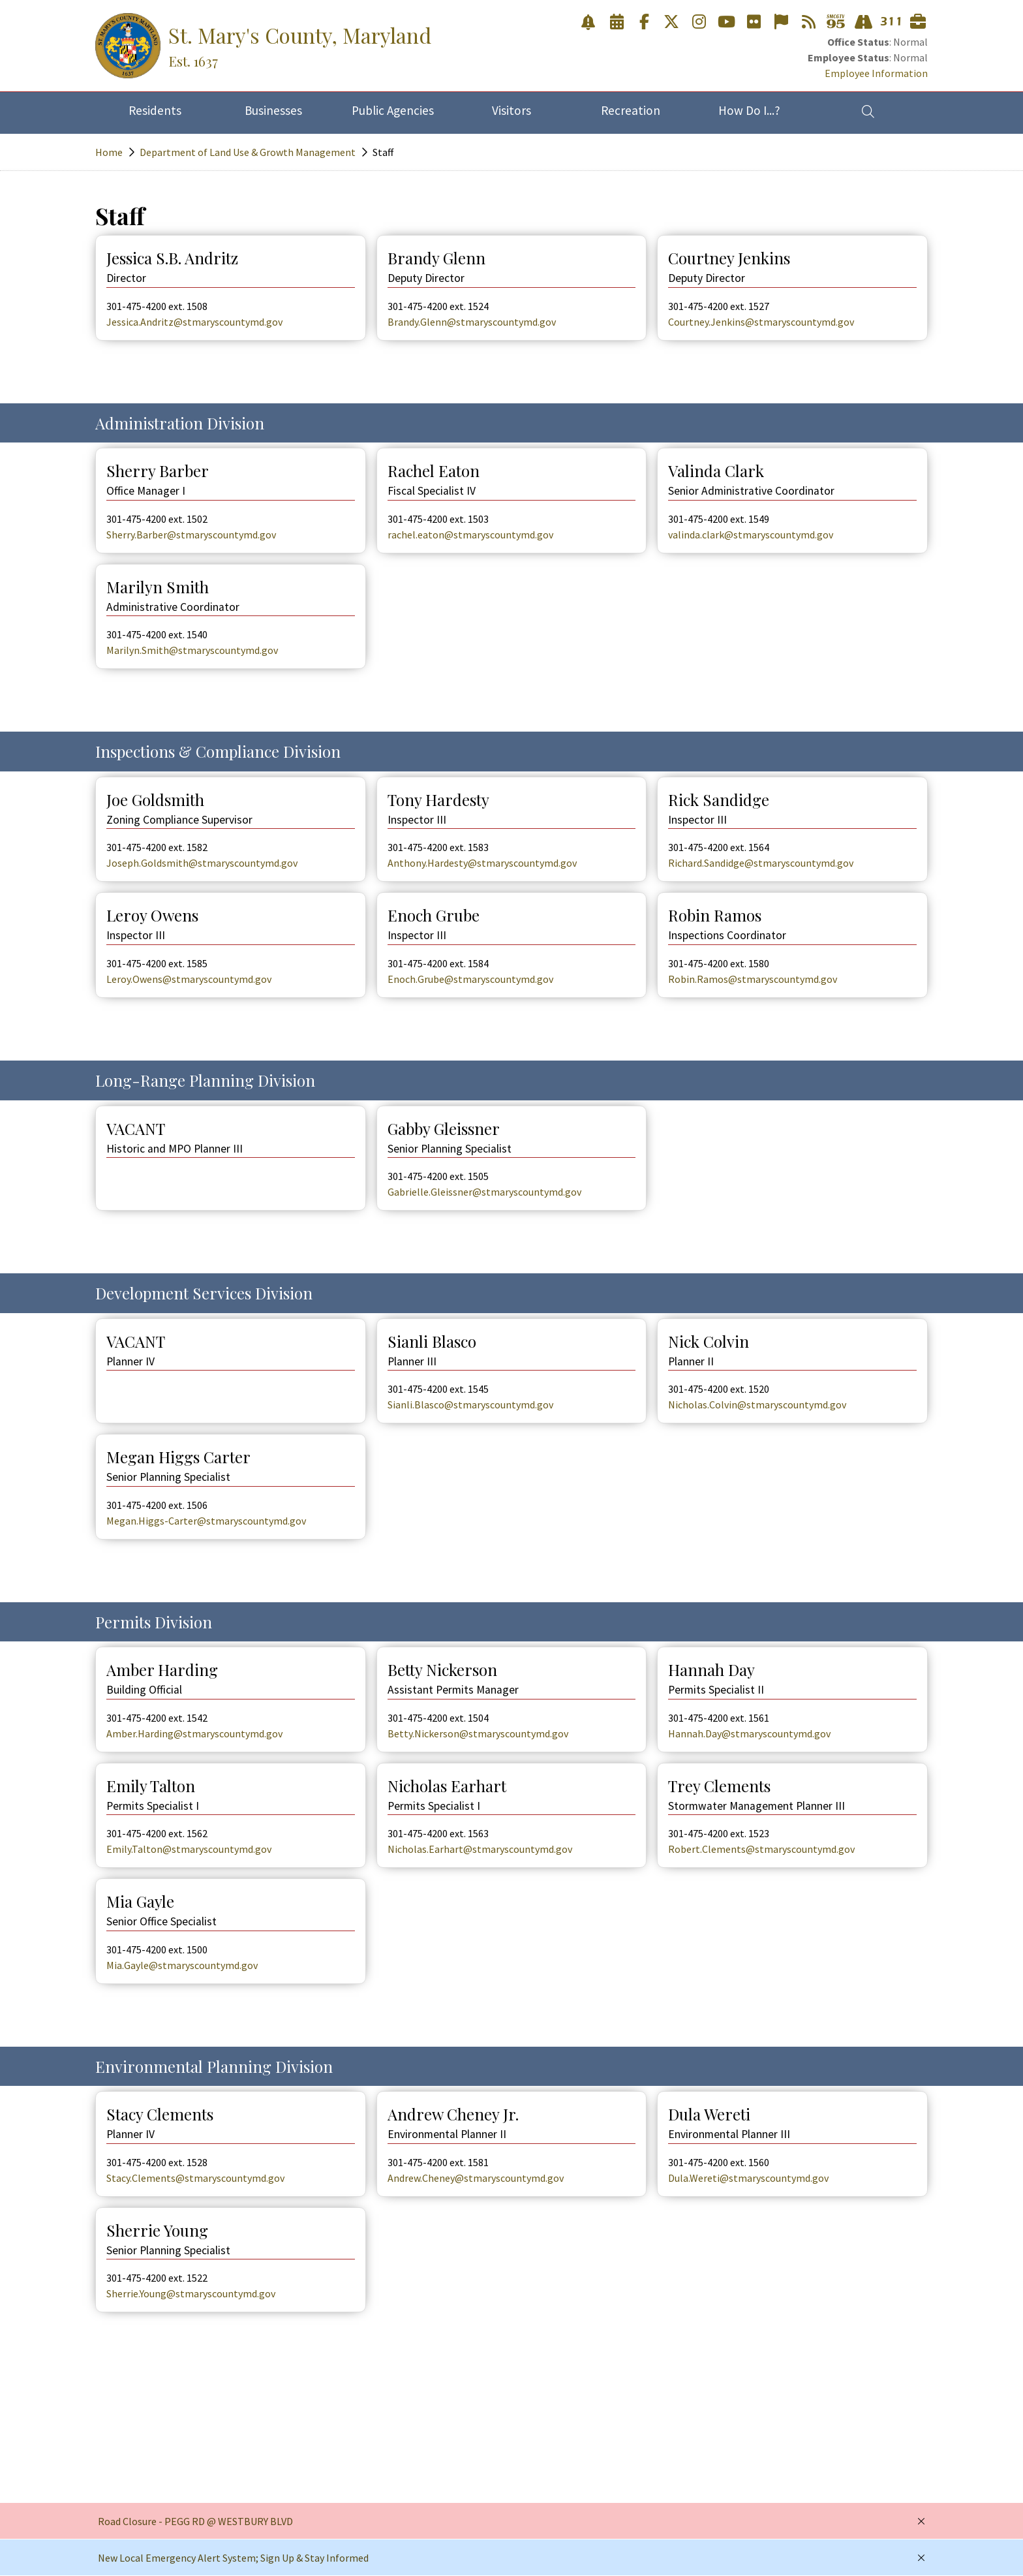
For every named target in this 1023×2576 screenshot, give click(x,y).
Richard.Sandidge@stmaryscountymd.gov (760, 862)
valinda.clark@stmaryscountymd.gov (750, 534)
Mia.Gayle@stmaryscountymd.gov (182, 1965)
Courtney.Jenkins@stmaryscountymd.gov (761, 321)
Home (109, 152)
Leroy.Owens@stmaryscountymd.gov (188, 978)
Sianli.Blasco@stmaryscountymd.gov (470, 1404)
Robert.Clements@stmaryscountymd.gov (761, 1848)
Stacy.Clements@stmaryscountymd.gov (195, 2177)
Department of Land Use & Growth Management (248, 152)
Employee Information (876, 73)
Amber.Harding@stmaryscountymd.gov (194, 1733)
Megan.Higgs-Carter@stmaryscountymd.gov (206, 1520)
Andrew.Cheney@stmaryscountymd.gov (476, 2177)
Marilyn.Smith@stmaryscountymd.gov (192, 650)
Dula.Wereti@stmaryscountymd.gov (748, 2177)
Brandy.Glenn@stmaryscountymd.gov (472, 321)
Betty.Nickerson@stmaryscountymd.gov (478, 1733)
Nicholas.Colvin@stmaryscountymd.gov (757, 1404)
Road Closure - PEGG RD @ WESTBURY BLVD (195, 2521)
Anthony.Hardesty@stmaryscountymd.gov (482, 862)
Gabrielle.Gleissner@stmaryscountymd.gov (484, 1191)
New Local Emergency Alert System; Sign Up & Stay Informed (233, 2557)
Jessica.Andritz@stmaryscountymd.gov (194, 321)
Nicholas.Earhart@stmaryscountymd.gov (480, 1848)
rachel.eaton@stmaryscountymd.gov (470, 534)
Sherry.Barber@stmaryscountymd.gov (191, 534)
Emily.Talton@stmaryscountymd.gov (188, 1848)
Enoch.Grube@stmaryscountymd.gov (470, 978)
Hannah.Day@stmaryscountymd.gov (749, 1733)
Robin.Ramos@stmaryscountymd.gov (752, 978)
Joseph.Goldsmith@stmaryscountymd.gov (202, 862)
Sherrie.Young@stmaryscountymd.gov (190, 2293)
